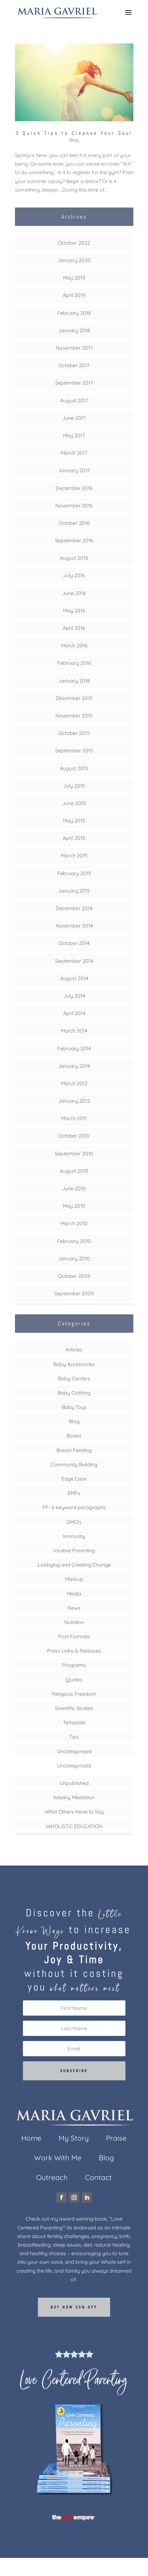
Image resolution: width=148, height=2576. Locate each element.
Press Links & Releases (74, 1651)
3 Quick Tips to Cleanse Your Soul (74, 133)
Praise (116, 2139)
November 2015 (74, 715)
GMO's (74, 1522)
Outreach (52, 2178)
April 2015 (74, 838)
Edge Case (74, 1479)
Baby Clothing (74, 1393)
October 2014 (74, 943)
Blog (74, 140)
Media (74, 1593)
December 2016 (74, 488)
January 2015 (74, 891)
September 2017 (74, 383)
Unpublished (74, 1783)
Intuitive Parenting (74, 1550)
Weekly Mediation (74, 1797)
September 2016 (74, 540)
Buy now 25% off (74, 2307)
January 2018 (74, 330)
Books (74, 1435)
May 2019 (74, 277)
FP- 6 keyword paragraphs (74, 1507)
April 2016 (74, 628)
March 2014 (74, 1030)
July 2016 (74, 575)
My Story (74, 2139)
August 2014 (74, 978)
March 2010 (74, 1223)
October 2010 (74, 1136)
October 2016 (74, 523)
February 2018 (74, 313)
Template (74, 1722)
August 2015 (74, 768)
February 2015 (74, 873)
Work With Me (57, 2159)
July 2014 (74, 996)
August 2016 (74, 558)
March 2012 (74, 1083)
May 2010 (74, 1206)
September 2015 (74, 750)
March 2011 (74, 1118)
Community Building (74, 1464)
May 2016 (74, 610)
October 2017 (74, 365)
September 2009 (74, 1293)
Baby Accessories (74, 1364)
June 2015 (74, 803)
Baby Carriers (74, 1378)
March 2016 (74, 645)
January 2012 (74, 1101)
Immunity (74, 1536)
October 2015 (74, 733)
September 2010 (74, 1153)
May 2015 (74, 820)
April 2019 (74, 295)
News (74, 1608)
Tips (74, 1737)
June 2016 (74, 593)
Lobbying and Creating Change (74, 1565)
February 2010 (74, 1241)
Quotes (74, 1679)
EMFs (74, 1493)
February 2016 (74, 663)
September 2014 (74, 961)
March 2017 (74, 453)
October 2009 (74, 1276)
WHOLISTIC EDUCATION (74, 1826)
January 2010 (74, 1258)
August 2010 (74, 1171)
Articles (74, 1349)
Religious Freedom (74, 1694)
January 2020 (74, 260)
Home (31, 2139)
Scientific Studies (74, 1708)
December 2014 (74, 908)
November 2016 (74, 505)
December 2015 (74, 698)
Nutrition (74, 1622)
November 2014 (74, 925)
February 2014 (74, 1048)
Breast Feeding (74, 1450)
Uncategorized (74, 1765)
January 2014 (74, 1066)
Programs (74, 1665)
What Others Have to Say (74, 1811)
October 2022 (74, 243)
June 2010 (74, 1188)
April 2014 (74, 1013)
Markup (74, 1579)
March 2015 (74, 855)
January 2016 (74, 680)
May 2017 (74, 435)
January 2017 (74, 470)
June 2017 (74, 418)
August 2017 (74, 400)
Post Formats (74, 1636)
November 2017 (74, 348)
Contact (98, 2178)
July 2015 (74, 786)
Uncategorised (74, 1751)
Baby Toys (74, 1407)
